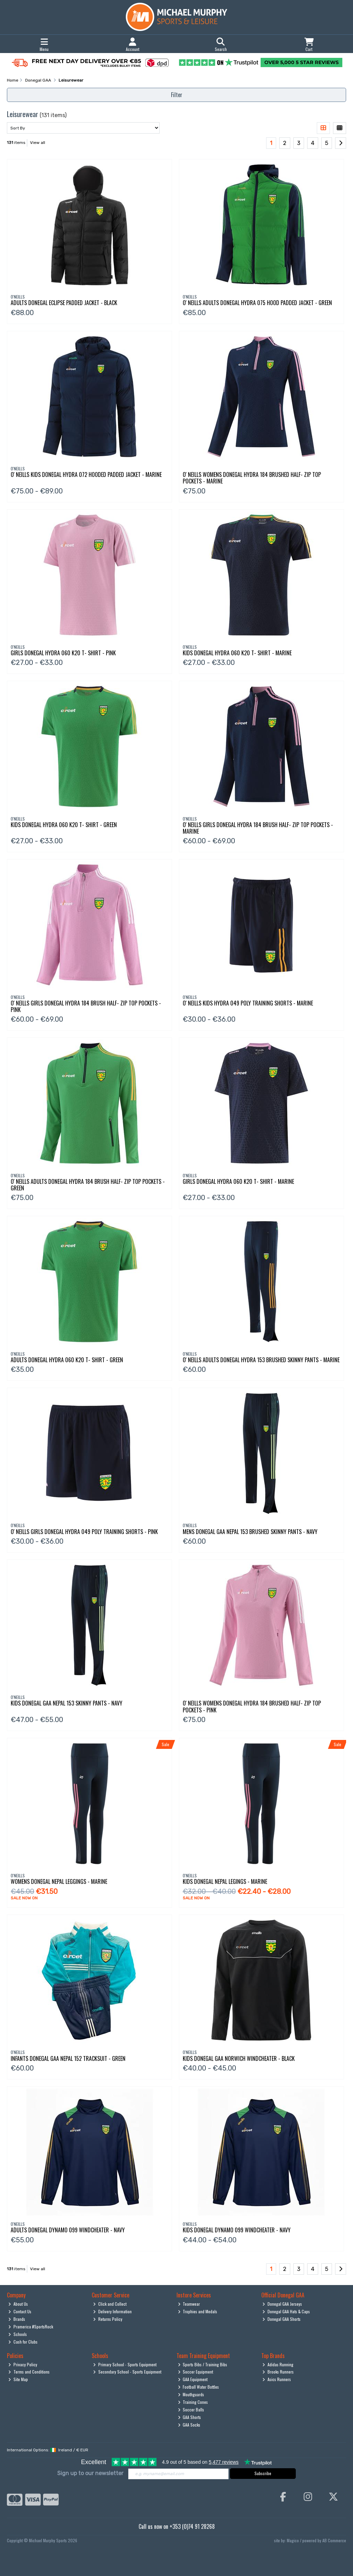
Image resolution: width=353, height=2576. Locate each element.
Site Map (18, 2379)
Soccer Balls (191, 2409)
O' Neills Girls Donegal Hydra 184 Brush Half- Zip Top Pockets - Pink (86, 1006)
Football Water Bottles (198, 2387)
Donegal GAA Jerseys (282, 2304)
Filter (176, 95)
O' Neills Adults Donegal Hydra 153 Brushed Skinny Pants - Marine (261, 1360)
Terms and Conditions (29, 2372)
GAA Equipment (193, 2379)
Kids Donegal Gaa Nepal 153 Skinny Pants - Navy (66, 1703)
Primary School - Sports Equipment (125, 2364)
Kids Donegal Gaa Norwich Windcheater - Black (239, 2058)
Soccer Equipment (195, 2372)
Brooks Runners (278, 2372)
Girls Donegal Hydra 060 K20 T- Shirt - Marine (238, 1181)
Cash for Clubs (23, 2342)
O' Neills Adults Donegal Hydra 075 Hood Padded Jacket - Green (257, 303)
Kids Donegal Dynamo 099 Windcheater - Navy (237, 2230)
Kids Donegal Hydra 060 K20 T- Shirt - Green (64, 825)
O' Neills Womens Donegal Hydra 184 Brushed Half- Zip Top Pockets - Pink (252, 1706)
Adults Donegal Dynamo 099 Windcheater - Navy (68, 2230)
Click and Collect (110, 2304)
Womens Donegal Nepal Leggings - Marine (59, 1881)
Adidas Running (277, 2364)
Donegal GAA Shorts (281, 2319)
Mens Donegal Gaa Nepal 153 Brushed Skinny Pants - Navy (250, 1531)
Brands (16, 2319)
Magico (293, 2540)
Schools (17, 2334)
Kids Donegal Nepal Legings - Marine (225, 1881)
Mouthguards (191, 2394)
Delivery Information (112, 2311)
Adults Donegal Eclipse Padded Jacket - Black (64, 303)
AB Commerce (334, 2540)
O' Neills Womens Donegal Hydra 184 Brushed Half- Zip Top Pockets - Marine (252, 477)
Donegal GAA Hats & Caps (286, 2311)
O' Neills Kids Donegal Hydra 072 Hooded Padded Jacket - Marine (86, 474)
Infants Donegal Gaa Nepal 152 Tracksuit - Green (68, 2058)
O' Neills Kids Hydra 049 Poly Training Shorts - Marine (248, 1003)
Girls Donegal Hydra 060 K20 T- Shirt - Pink (63, 653)
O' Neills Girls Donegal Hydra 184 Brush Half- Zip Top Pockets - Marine (258, 828)
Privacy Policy (22, 2364)
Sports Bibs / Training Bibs (203, 2364)
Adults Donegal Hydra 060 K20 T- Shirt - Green (67, 1360)
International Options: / (47, 2450)
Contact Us (19, 2311)
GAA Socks (189, 2425)
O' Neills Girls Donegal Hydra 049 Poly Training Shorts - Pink (84, 1531)
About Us (18, 2304)
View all (37, 142)
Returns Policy (107, 2319)
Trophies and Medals (198, 2311)
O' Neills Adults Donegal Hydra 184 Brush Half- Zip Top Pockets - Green (88, 1184)
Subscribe (262, 2473)
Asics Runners (276, 2379)
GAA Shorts (189, 2417)
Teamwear (189, 2304)
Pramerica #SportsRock (30, 2326)
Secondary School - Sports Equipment (127, 2372)
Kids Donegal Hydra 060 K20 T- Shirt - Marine (237, 653)
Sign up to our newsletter (90, 2473)
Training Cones (193, 2402)
